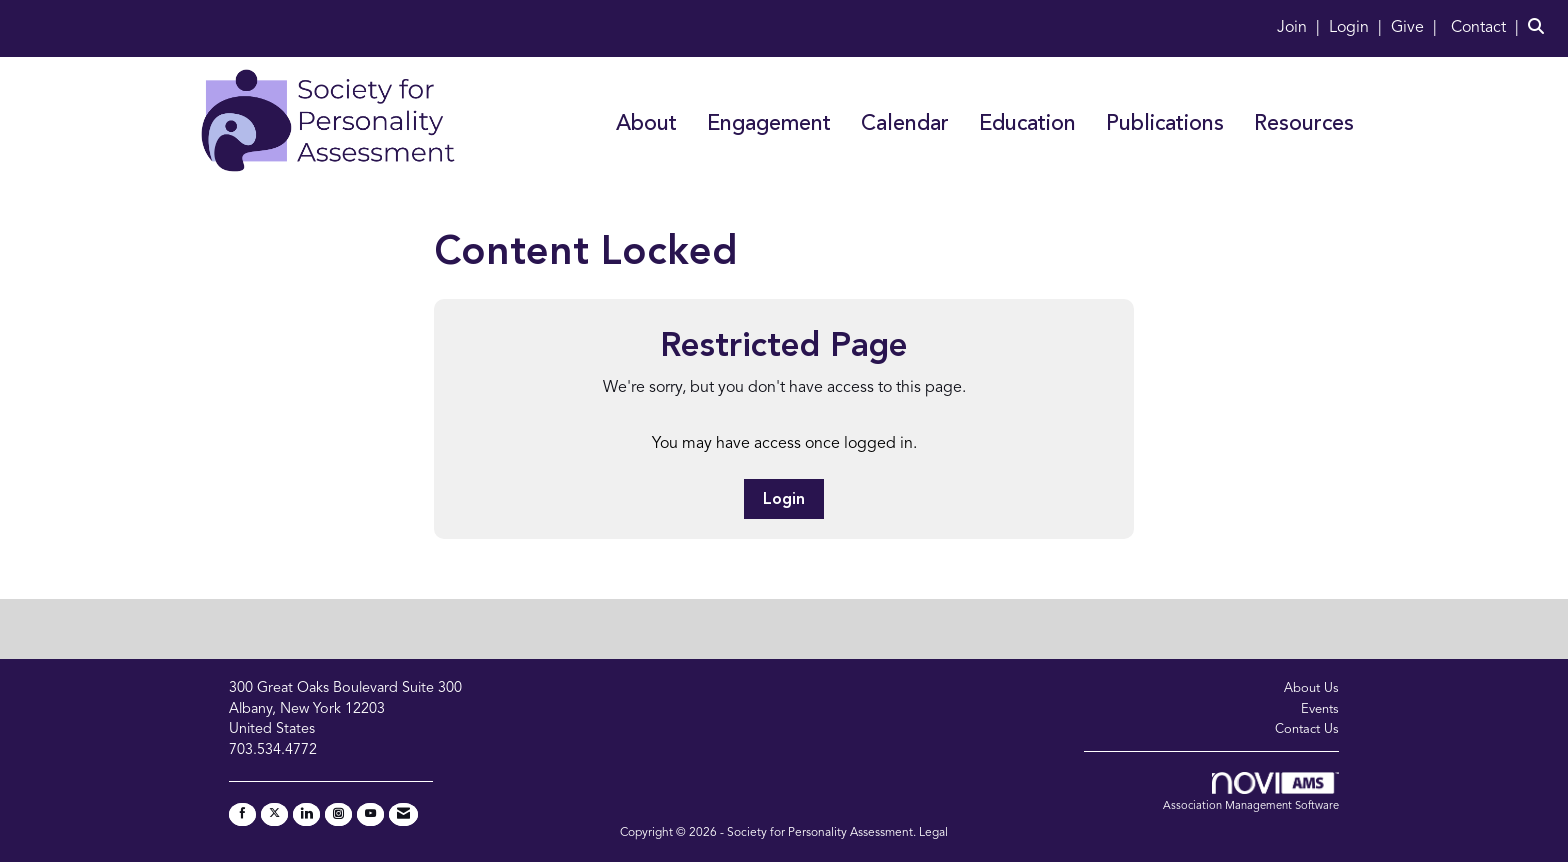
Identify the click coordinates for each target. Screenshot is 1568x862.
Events (1320, 709)
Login (784, 500)
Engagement (769, 124)
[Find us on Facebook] (242, 814)
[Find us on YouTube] (370, 814)
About (646, 124)
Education (1027, 124)
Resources (1304, 124)
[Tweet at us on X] (274, 814)
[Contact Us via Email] (403, 814)
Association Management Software (1251, 792)
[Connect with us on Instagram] (338, 814)
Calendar (905, 124)
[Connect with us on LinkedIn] (306, 814)
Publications (1165, 124)
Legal (933, 833)
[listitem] (1301, 28)
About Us (1311, 688)
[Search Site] (1540, 28)
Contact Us (1307, 729)
